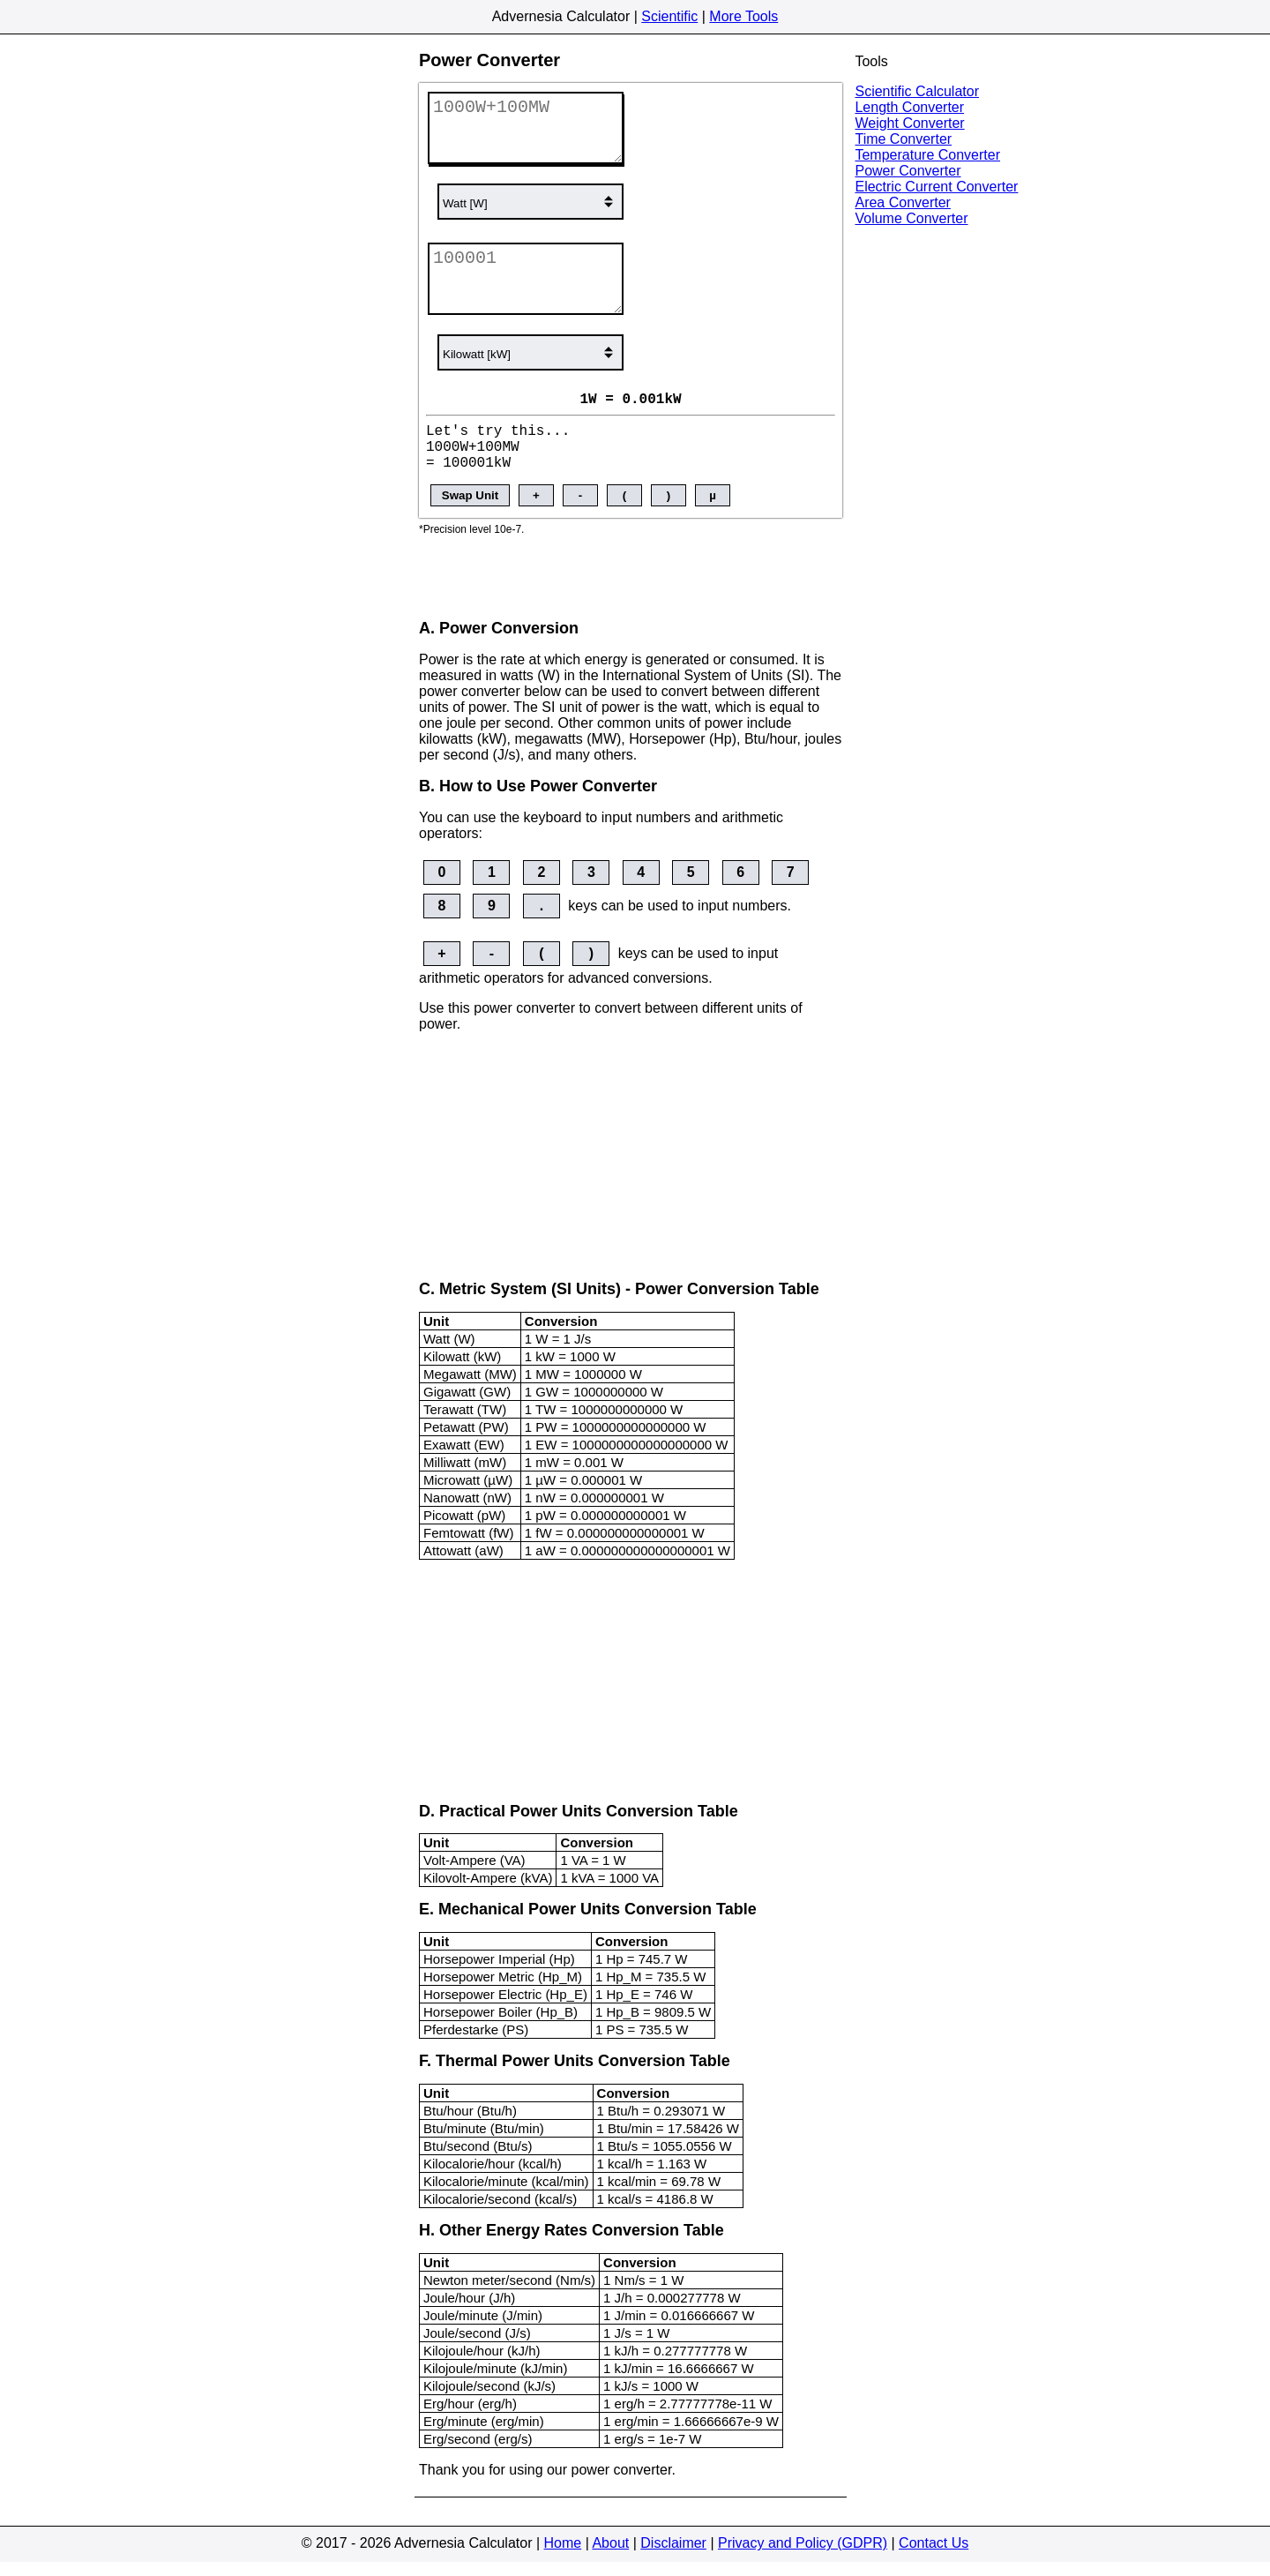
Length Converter (909, 107)
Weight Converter (909, 123)
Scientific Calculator (917, 91)
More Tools (743, 16)
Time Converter (903, 138)
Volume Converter (911, 218)
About (610, 2557)
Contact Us (933, 2557)
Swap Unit (470, 509)
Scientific (669, 16)
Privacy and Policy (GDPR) (802, 2557)
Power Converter (907, 170)
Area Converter (903, 202)
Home (563, 2557)
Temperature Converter (927, 154)
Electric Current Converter (936, 186)
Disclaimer (673, 2557)
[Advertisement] (630, 584)
